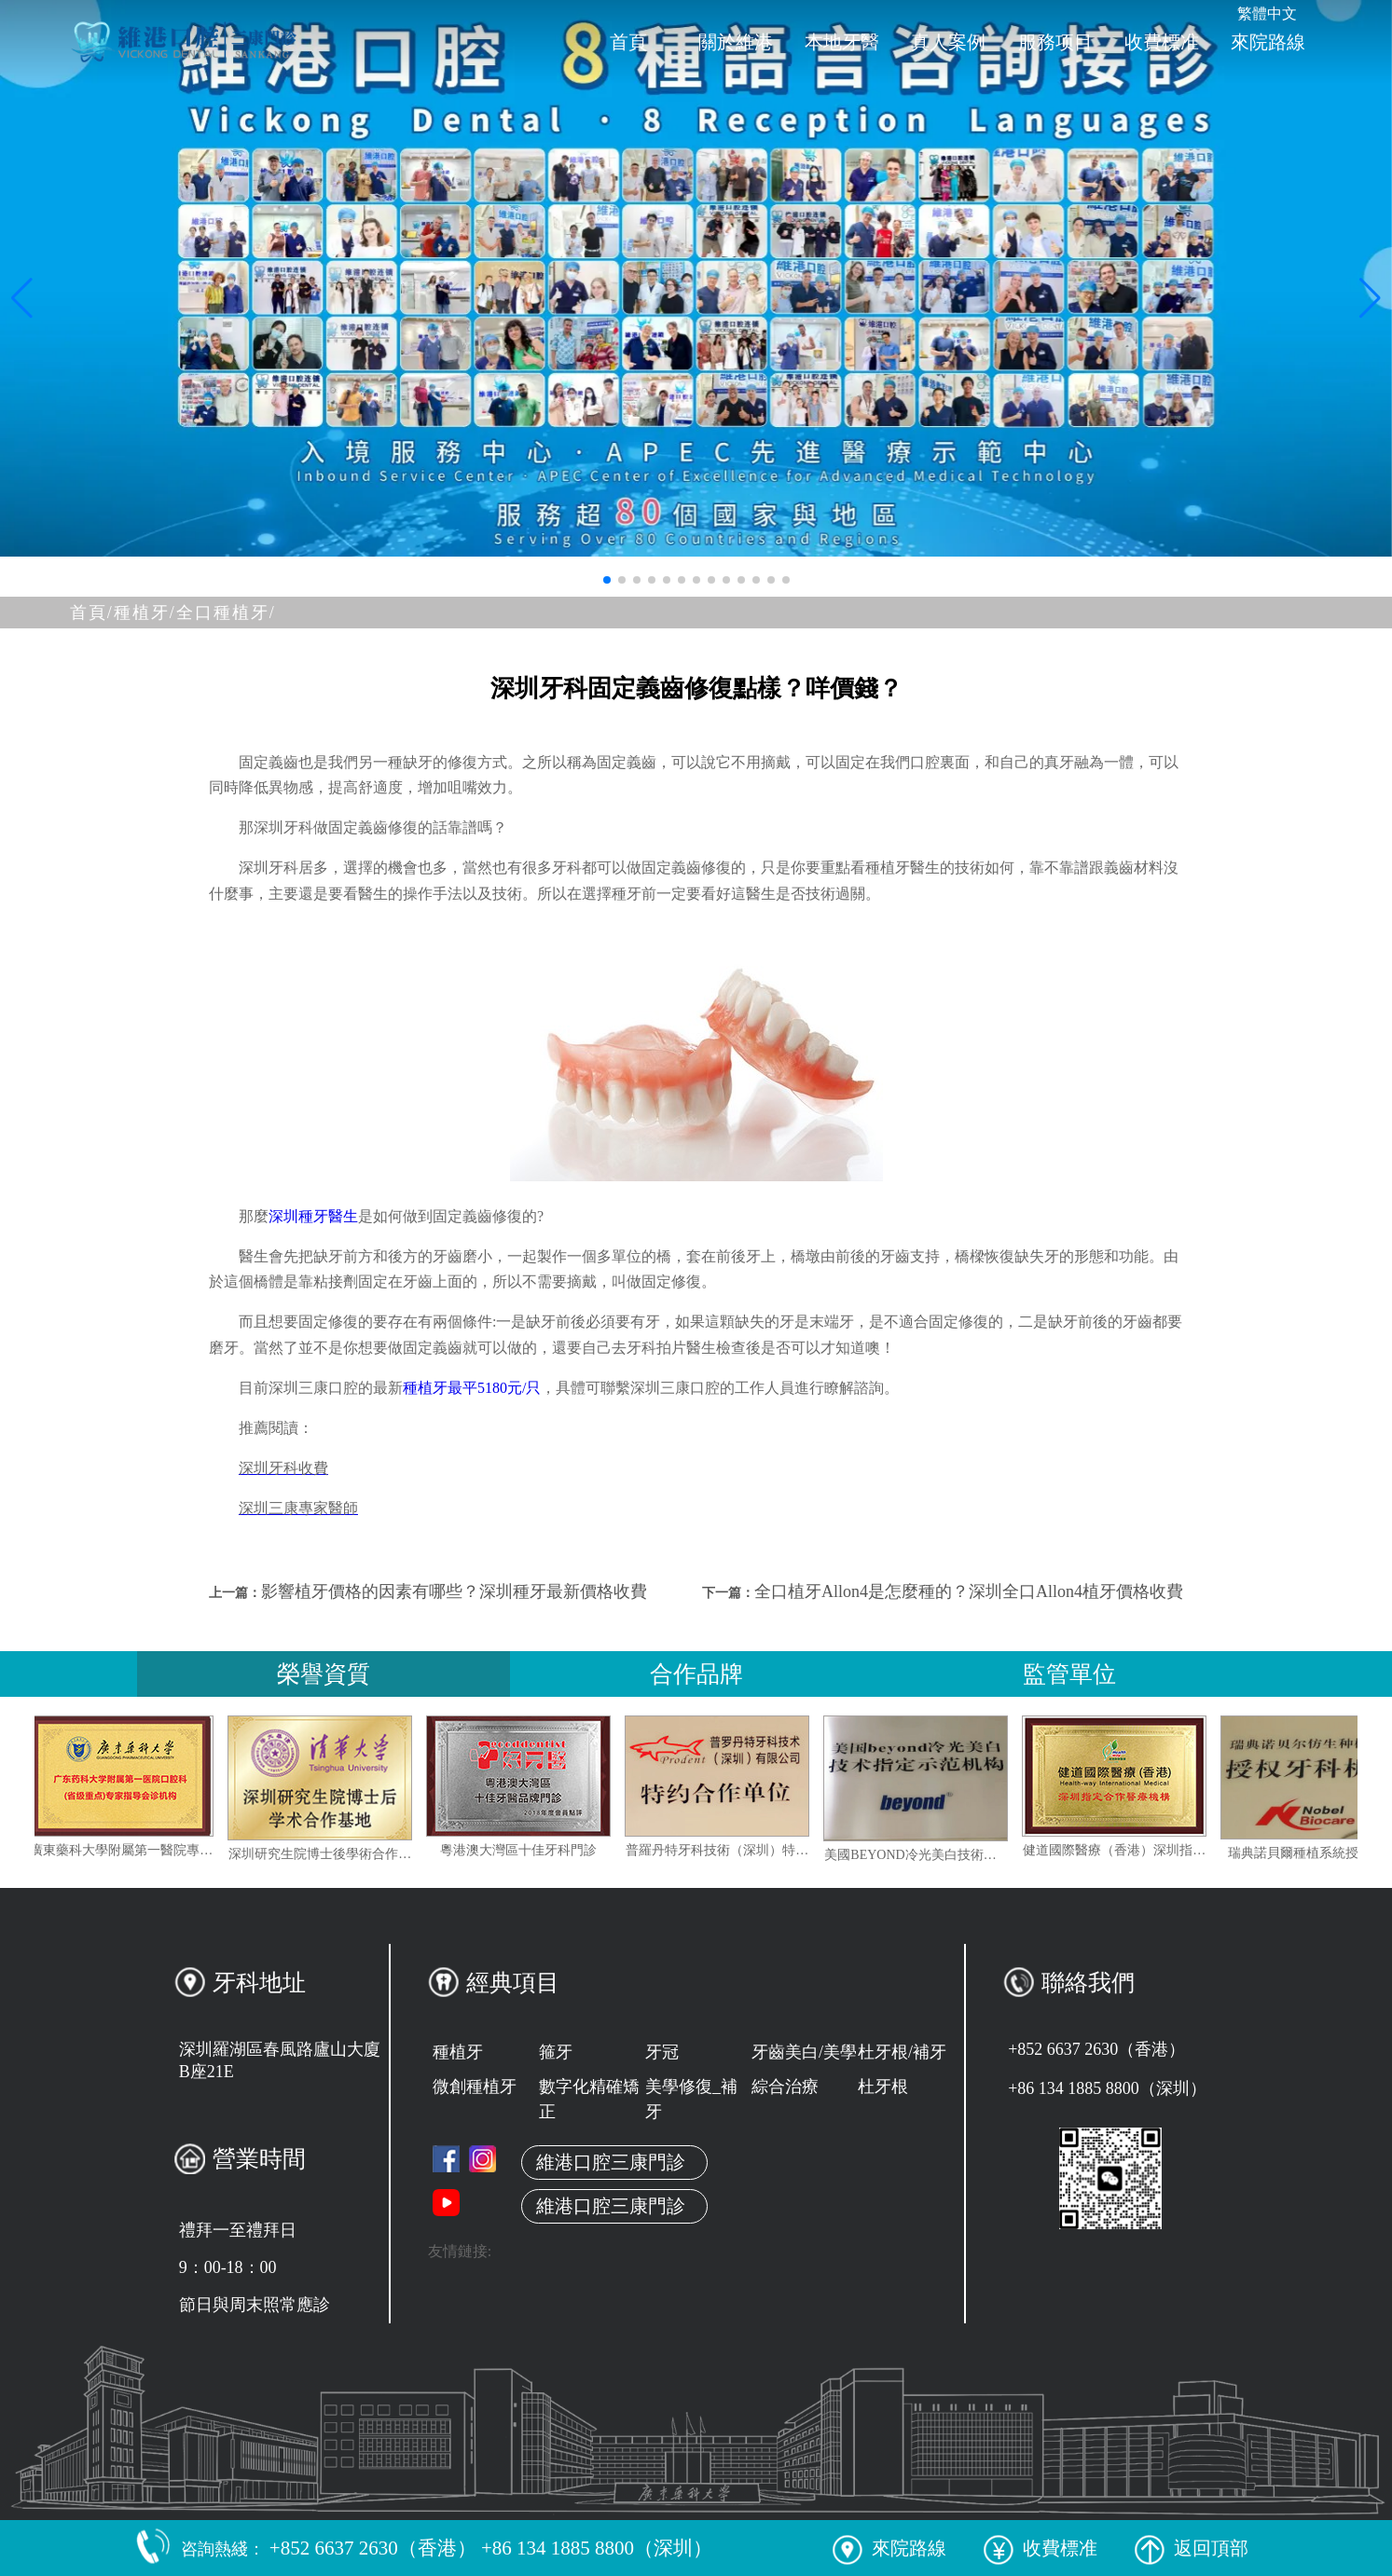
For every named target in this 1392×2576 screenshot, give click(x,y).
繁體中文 (1267, 13)
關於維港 (735, 42)
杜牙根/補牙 (902, 2052)
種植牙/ (145, 612)
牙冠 (662, 2052)
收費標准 (1161, 42)
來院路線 (1268, 42)
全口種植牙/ (226, 612)
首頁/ (92, 612)
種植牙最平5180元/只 (472, 1388)
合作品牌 (696, 1674)
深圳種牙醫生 (313, 1216)
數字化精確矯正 (589, 2099)
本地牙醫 (842, 42)
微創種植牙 (475, 2086)
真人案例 (948, 42)
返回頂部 (1191, 2548)
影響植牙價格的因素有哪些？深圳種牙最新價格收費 (454, 1591)
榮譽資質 (323, 1674)
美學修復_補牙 (691, 2099)
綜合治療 (785, 2086)
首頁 (628, 42)
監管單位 (1069, 1674)
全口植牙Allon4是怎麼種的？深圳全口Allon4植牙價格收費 (968, 1591)
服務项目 (1055, 42)
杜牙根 (883, 2086)
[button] (607, 580)
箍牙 (555, 2052)
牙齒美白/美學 (804, 2052)
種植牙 (458, 2052)
